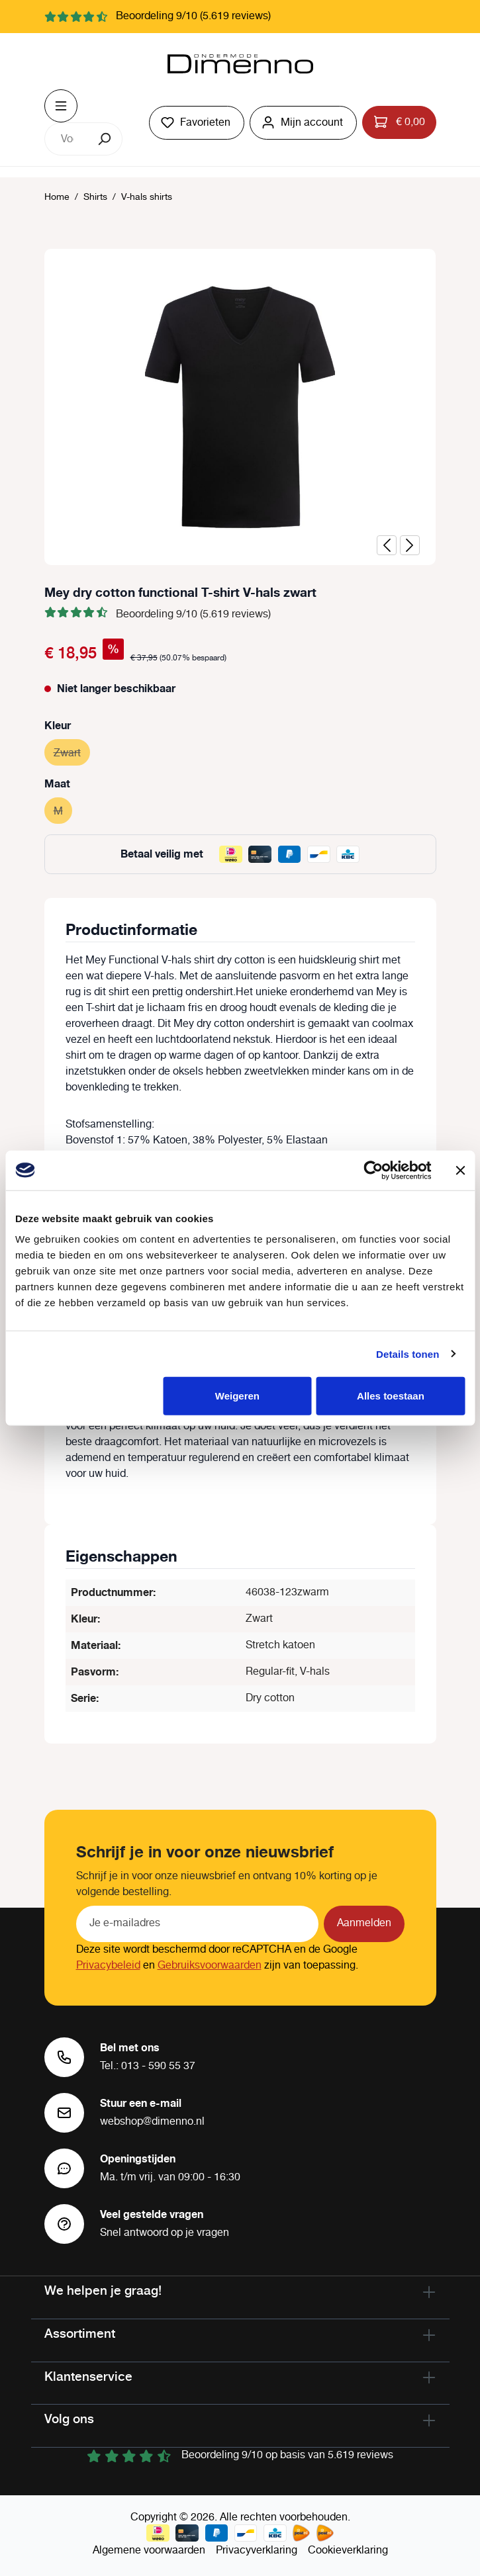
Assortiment (79, 2333)
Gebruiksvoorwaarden (210, 1965)
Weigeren (237, 1395)
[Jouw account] (303, 123)
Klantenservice (88, 2376)
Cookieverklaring (348, 2550)
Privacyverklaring (256, 2550)
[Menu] (60, 105)
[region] (240, 407)
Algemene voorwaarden (149, 2550)
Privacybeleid (108, 1965)
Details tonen (407, 1353)
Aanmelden (364, 1923)
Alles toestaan (390, 1395)
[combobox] (66, 138)
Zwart (72, 751)
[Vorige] (387, 545)
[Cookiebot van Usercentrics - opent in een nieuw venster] (373, 1170)
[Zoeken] (105, 138)
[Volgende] (410, 545)
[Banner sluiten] (460, 1170)
